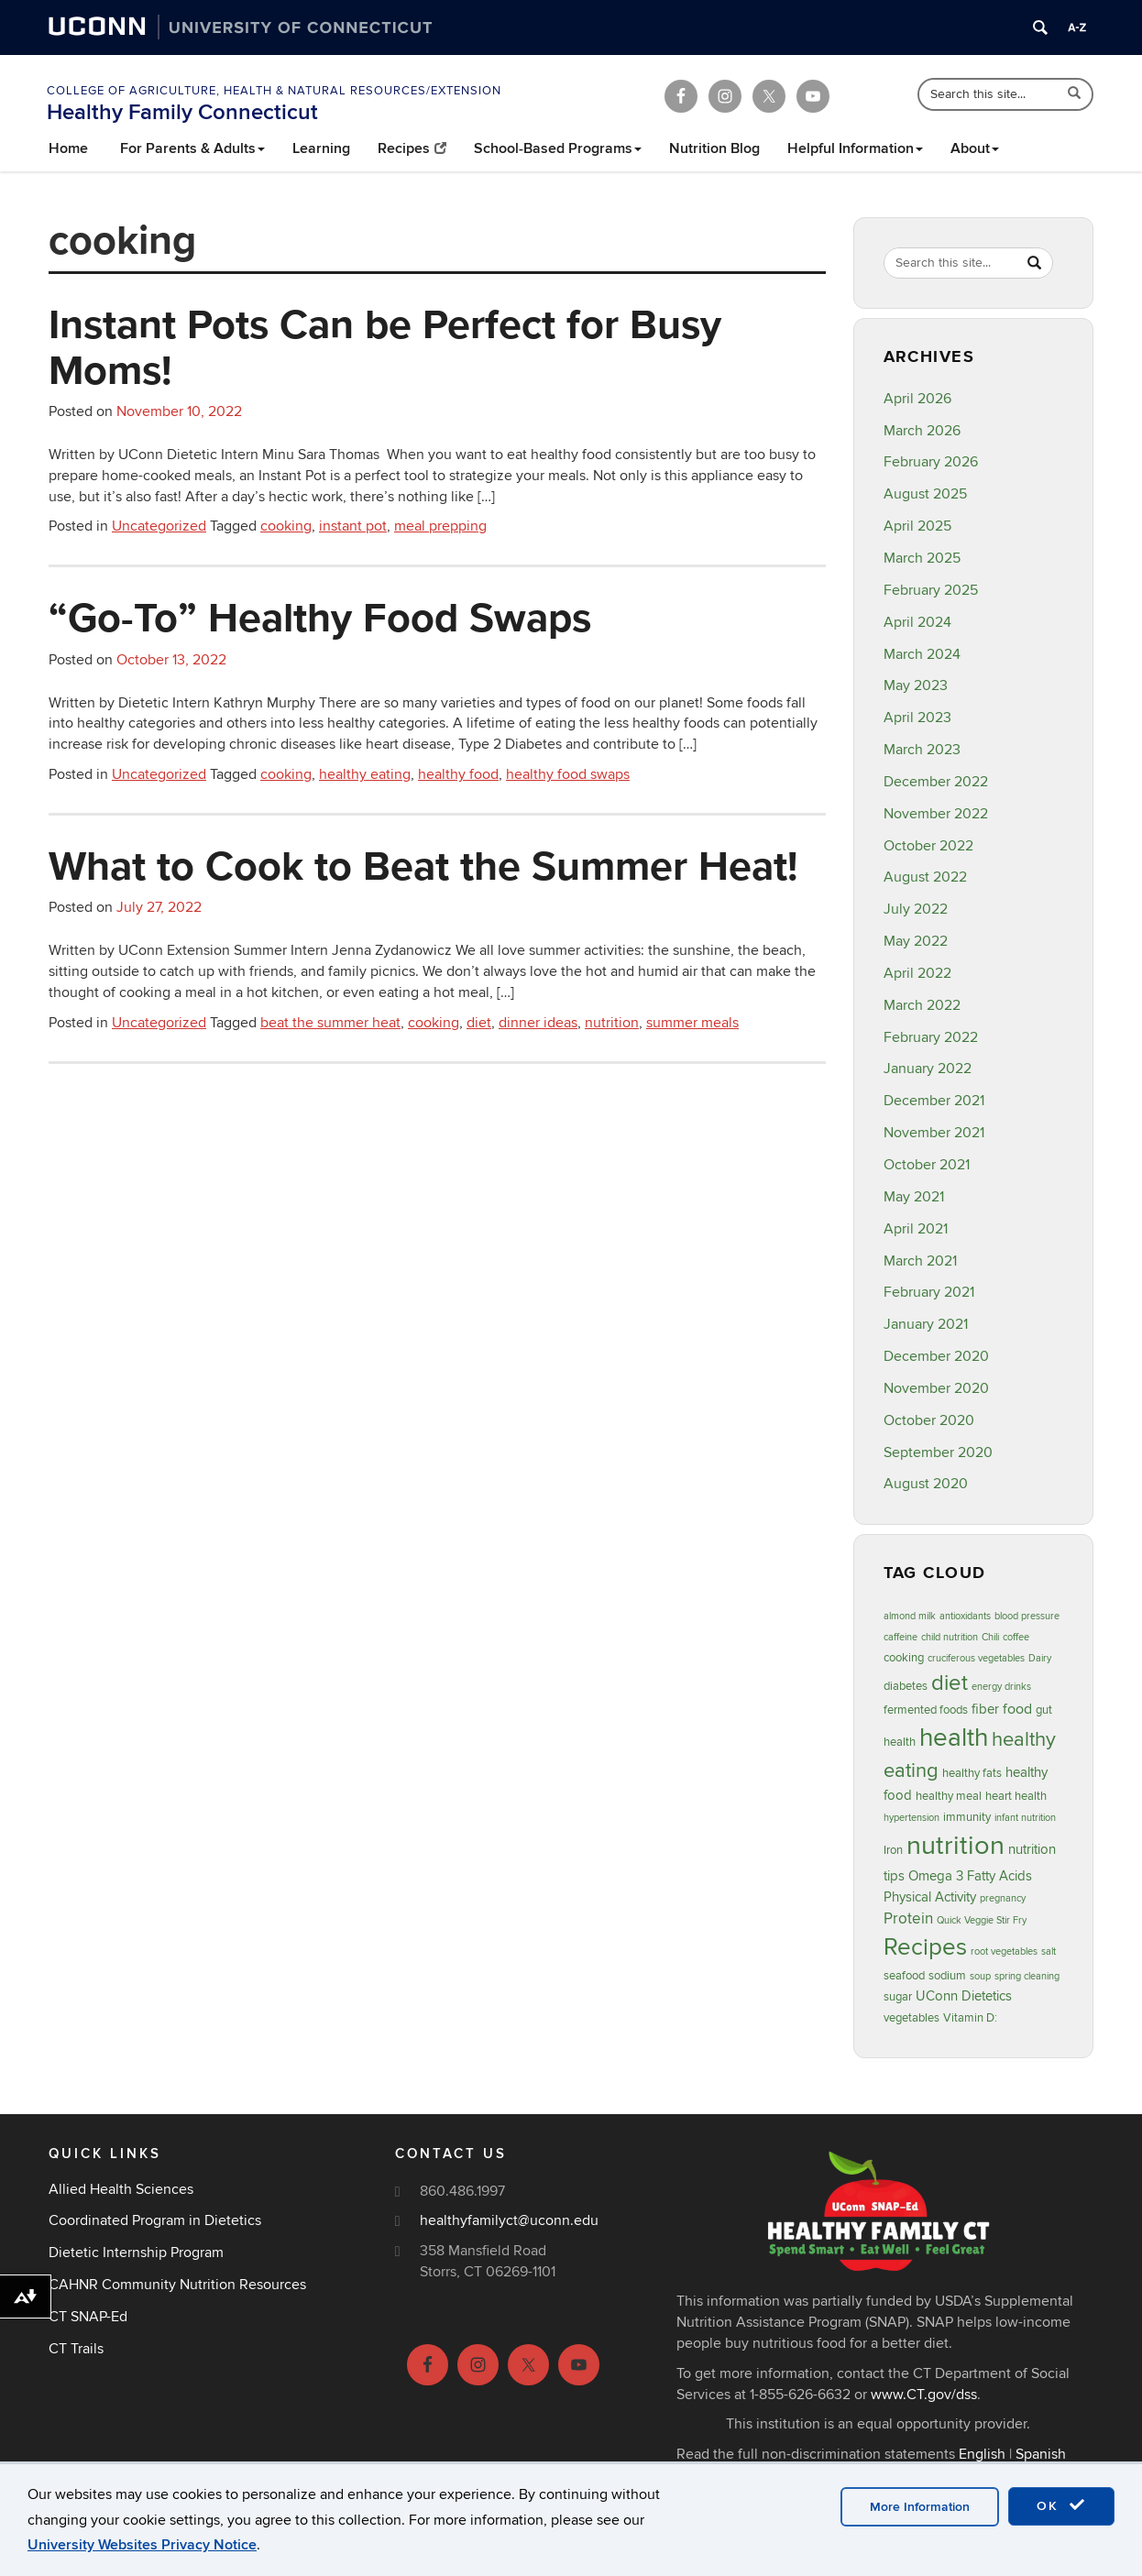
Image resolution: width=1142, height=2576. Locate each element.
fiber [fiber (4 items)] (985, 1709)
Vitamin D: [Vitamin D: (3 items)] (970, 2018)
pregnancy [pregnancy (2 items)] (1003, 1898)
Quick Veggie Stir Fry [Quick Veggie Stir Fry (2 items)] (982, 1920)
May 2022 (916, 941)
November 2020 (936, 1388)
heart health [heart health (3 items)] (1016, 1796)
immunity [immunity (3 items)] (967, 1817)
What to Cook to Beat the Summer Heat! (423, 865)
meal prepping (440, 526)
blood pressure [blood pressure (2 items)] (1027, 1616)
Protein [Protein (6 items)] (908, 1918)
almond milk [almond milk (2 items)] (910, 1616)
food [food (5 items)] (1017, 1709)
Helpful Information (855, 148)
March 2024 (922, 654)
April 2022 (917, 973)
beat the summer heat (330, 1023)
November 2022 (936, 814)
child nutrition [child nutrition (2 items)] (949, 1637)
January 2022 (928, 1068)
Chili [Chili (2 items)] (990, 1637)
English (982, 2454)
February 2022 (931, 1037)
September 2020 (938, 1452)
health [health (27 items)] (953, 1738)
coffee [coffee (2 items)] (1016, 1637)
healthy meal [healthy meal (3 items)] (949, 1796)
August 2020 (926, 1483)
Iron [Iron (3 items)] (893, 1850)
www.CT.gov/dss (924, 2394)
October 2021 (927, 1165)
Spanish (1041, 2454)
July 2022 (916, 909)
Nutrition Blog (714, 148)
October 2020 (929, 1420)
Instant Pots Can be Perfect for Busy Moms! (385, 346)
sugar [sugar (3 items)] (898, 1997)
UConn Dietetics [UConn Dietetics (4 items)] (964, 1996)
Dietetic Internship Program (136, 2252)
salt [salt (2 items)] (1048, 1951)
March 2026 (922, 431)
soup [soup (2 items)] (980, 1976)
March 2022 (922, 1005)
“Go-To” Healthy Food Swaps (320, 616)
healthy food (458, 774)
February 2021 (929, 1292)
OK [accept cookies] (1061, 2505)
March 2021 (920, 1261)
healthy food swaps (568, 774)
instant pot (353, 526)
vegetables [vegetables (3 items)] (911, 2018)
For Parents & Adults (192, 148)
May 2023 (916, 685)
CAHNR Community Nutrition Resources (177, 2284)
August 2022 (925, 877)
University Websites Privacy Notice (142, 2545)
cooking (286, 526)
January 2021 (926, 1324)
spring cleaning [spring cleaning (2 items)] (1027, 1976)
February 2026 (931, 462)
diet (479, 1023)
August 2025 (925, 494)
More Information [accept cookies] (920, 2507)
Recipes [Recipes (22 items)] (925, 1947)
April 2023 (917, 717)
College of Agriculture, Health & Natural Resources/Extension (274, 90)
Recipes (412, 148)
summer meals (692, 1023)
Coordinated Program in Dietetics (155, 2220)
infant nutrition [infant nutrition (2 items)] (1025, 1818)
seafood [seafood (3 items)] (904, 1975)
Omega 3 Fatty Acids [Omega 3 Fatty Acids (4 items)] (970, 1876)
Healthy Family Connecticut (182, 112)
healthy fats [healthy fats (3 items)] (972, 1773)
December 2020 (936, 1356)
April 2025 (917, 526)
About (974, 148)
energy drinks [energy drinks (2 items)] (1001, 1687)
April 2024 (917, 622)
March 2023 (922, 749)
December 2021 (934, 1100)
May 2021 (914, 1197)
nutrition (612, 1023)
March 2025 (922, 558)
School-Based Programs (558, 148)
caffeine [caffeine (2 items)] (900, 1637)
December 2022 (936, 782)
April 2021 (916, 1229)
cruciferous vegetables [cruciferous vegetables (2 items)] (976, 1658)
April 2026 (917, 398)
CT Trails (76, 2349)
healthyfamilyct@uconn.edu (509, 2220)
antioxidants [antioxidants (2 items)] (965, 1616)
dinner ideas (538, 1023)
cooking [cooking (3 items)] (904, 1657)
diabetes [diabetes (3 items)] (906, 1686)
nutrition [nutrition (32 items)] (955, 1845)
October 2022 (928, 846)
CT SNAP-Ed (88, 2316)
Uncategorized (159, 526)
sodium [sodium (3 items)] (947, 1975)
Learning (321, 148)
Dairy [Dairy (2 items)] (1039, 1658)
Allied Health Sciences (121, 2189)
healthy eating (365, 774)
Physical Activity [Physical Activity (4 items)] (930, 1897)
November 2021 (934, 1133)
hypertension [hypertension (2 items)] (911, 1818)
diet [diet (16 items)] (949, 1683)
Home (68, 148)
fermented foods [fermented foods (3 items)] (926, 1710)
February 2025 (931, 590)
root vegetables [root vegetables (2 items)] (1004, 1951)
